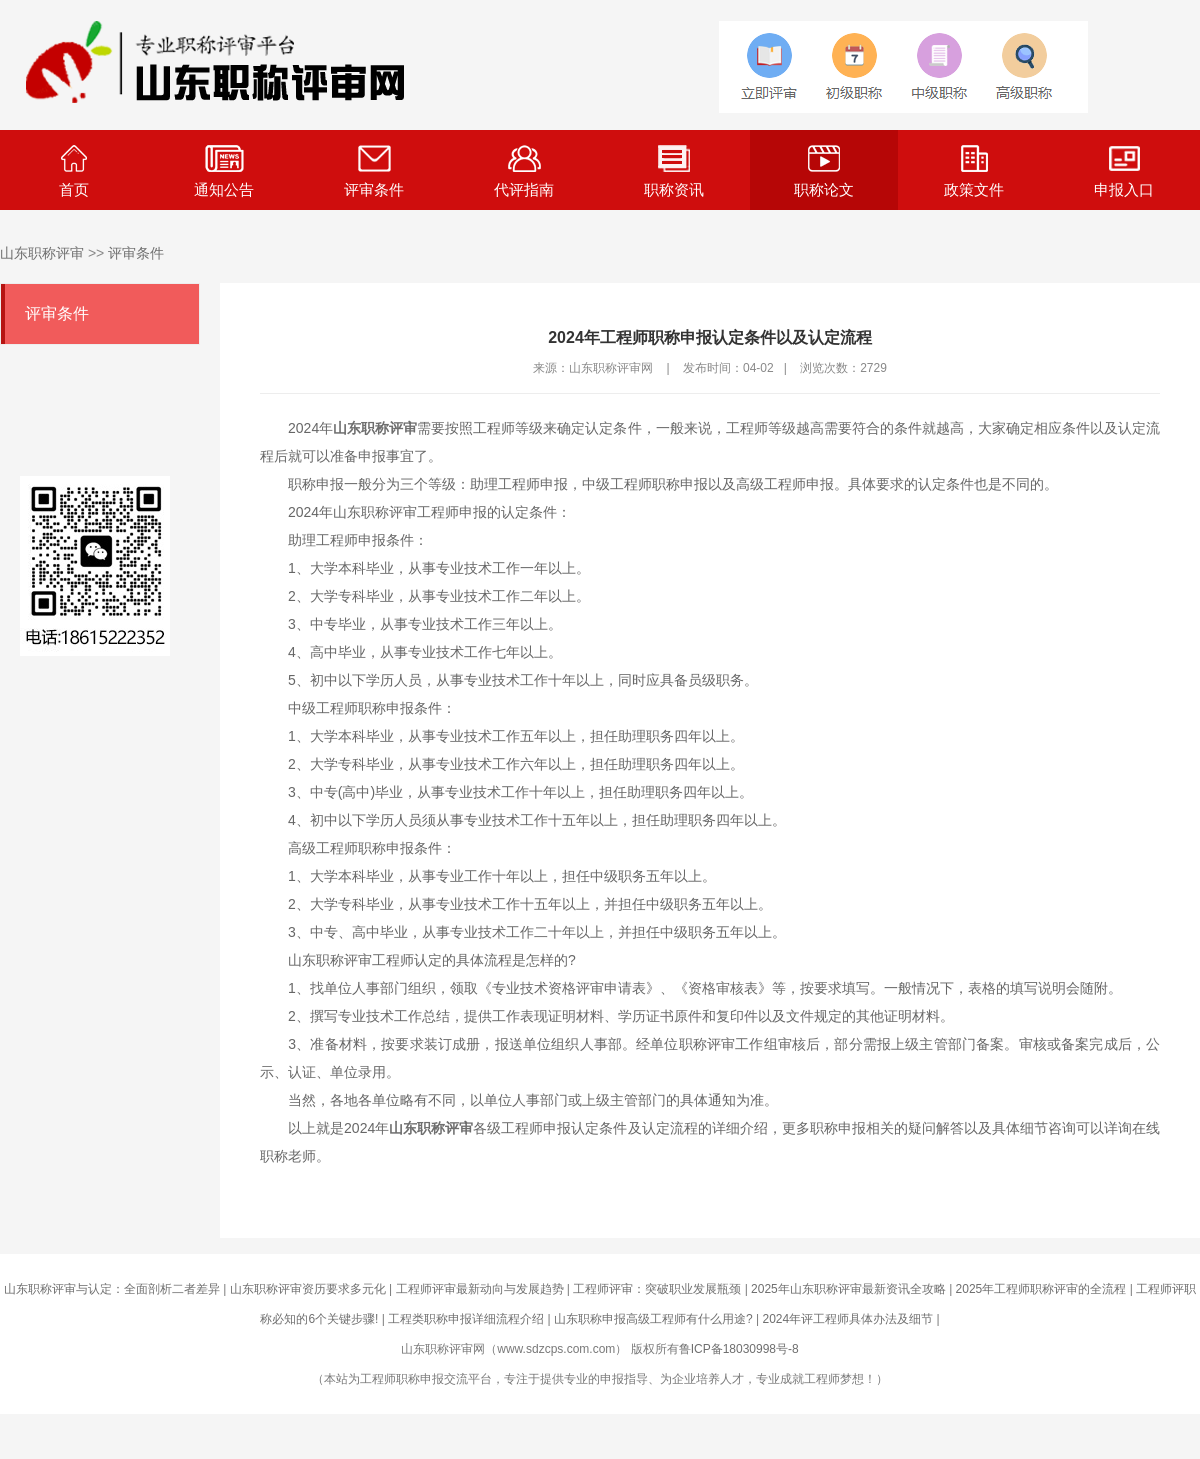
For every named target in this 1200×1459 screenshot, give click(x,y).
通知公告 (224, 171)
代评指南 (524, 171)
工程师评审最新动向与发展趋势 (480, 1289)
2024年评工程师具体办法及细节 (847, 1319)
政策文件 (974, 171)
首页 (74, 171)
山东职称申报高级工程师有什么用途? (653, 1319)
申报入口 (1124, 171)
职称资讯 (674, 171)
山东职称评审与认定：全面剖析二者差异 (112, 1289)
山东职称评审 (42, 253)
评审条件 (374, 171)
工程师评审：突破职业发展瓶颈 (657, 1289)
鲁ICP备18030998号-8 (739, 1349)
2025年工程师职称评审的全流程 (1041, 1289)
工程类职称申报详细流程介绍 (466, 1319)
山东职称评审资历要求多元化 (308, 1289)
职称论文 (824, 171)
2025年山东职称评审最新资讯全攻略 (848, 1289)
